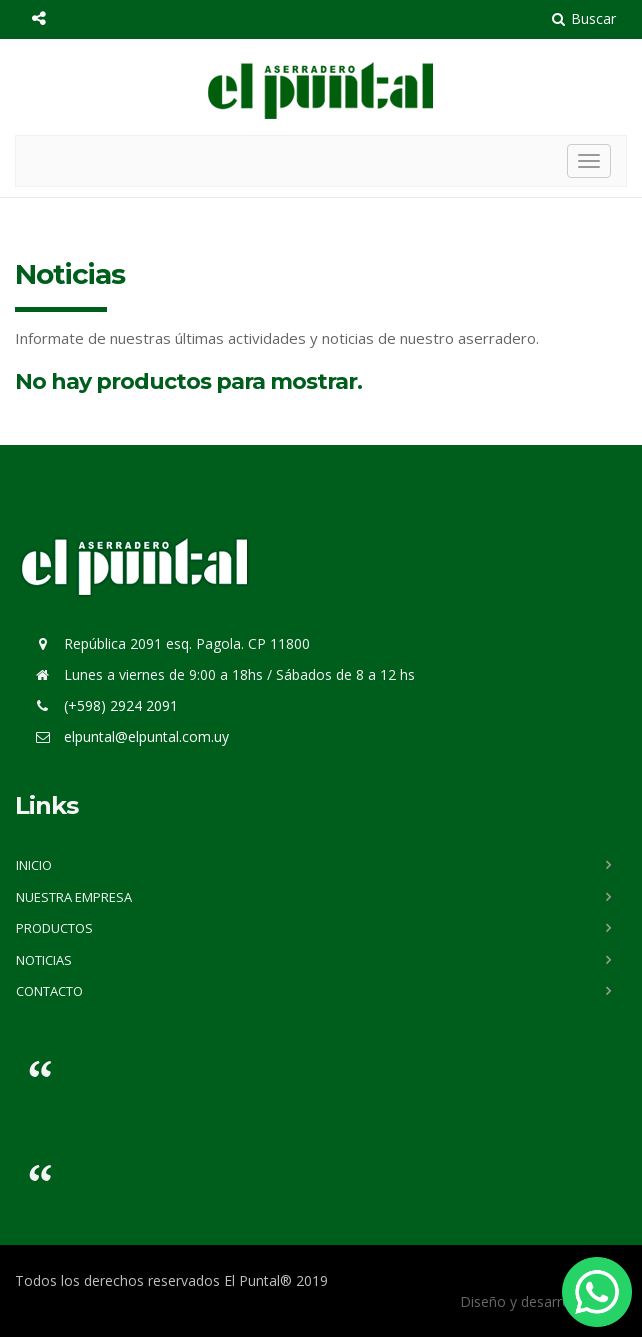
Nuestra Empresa (74, 897)
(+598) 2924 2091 (119, 705)
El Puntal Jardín (127, 1172)
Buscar (584, 18)
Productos (54, 928)
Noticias (44, 960)
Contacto (49, 991)
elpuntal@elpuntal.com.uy (146, 736)
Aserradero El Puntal (147, 1068)
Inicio (34, 865)
